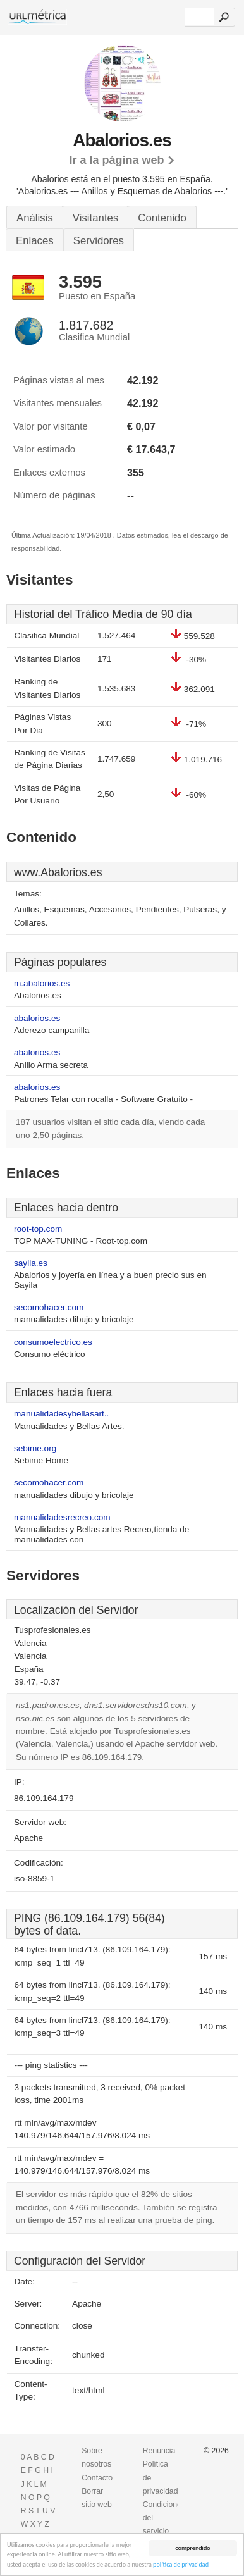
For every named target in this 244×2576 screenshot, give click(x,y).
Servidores (98, 241)
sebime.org (35, 1448)
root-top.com (38, 1229)
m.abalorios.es (42, 983)
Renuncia (159, 2450)
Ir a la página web (116, 160)
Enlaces (35, 241)
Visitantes (95, 218)
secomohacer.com (48, 1307)
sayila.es (30, 1263)
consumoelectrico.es (53, 1342)
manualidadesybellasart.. (61, 1413)
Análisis (34, 218)
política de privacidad (181, 2565)
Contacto (97, 2478)
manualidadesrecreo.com (62, 1517)
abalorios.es (37, 1018)
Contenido (162, 218)
